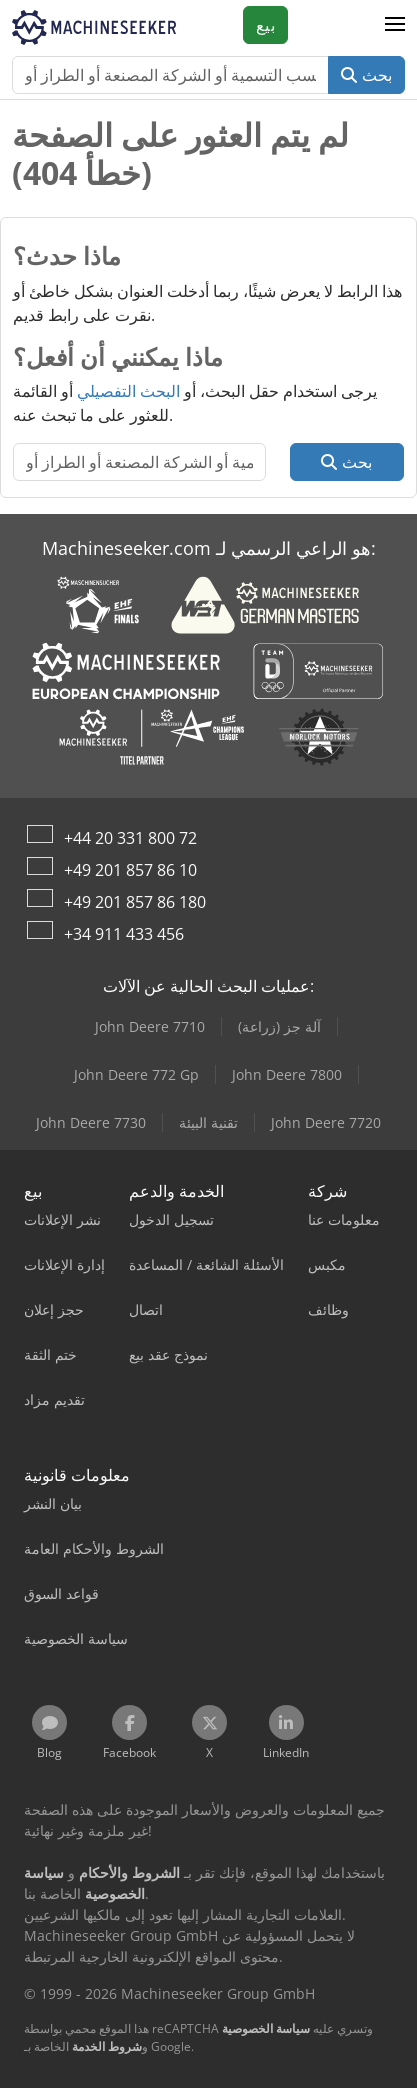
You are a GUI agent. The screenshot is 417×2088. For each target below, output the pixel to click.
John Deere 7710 (150, 1026)
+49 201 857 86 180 (135, 902)
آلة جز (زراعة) (279, 1026)
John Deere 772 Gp (136, 1074)
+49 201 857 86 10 (130, 870)
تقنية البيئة (208, 1122)
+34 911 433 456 (124, 934)
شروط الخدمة (107, 2046)
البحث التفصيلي (128, 391)
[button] (395, 25)
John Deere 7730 (91, 1122)
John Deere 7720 (326, 1122)
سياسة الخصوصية (266, 2028)
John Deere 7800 (287, 1074)
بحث (366, 75)
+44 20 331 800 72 (130, 838)
